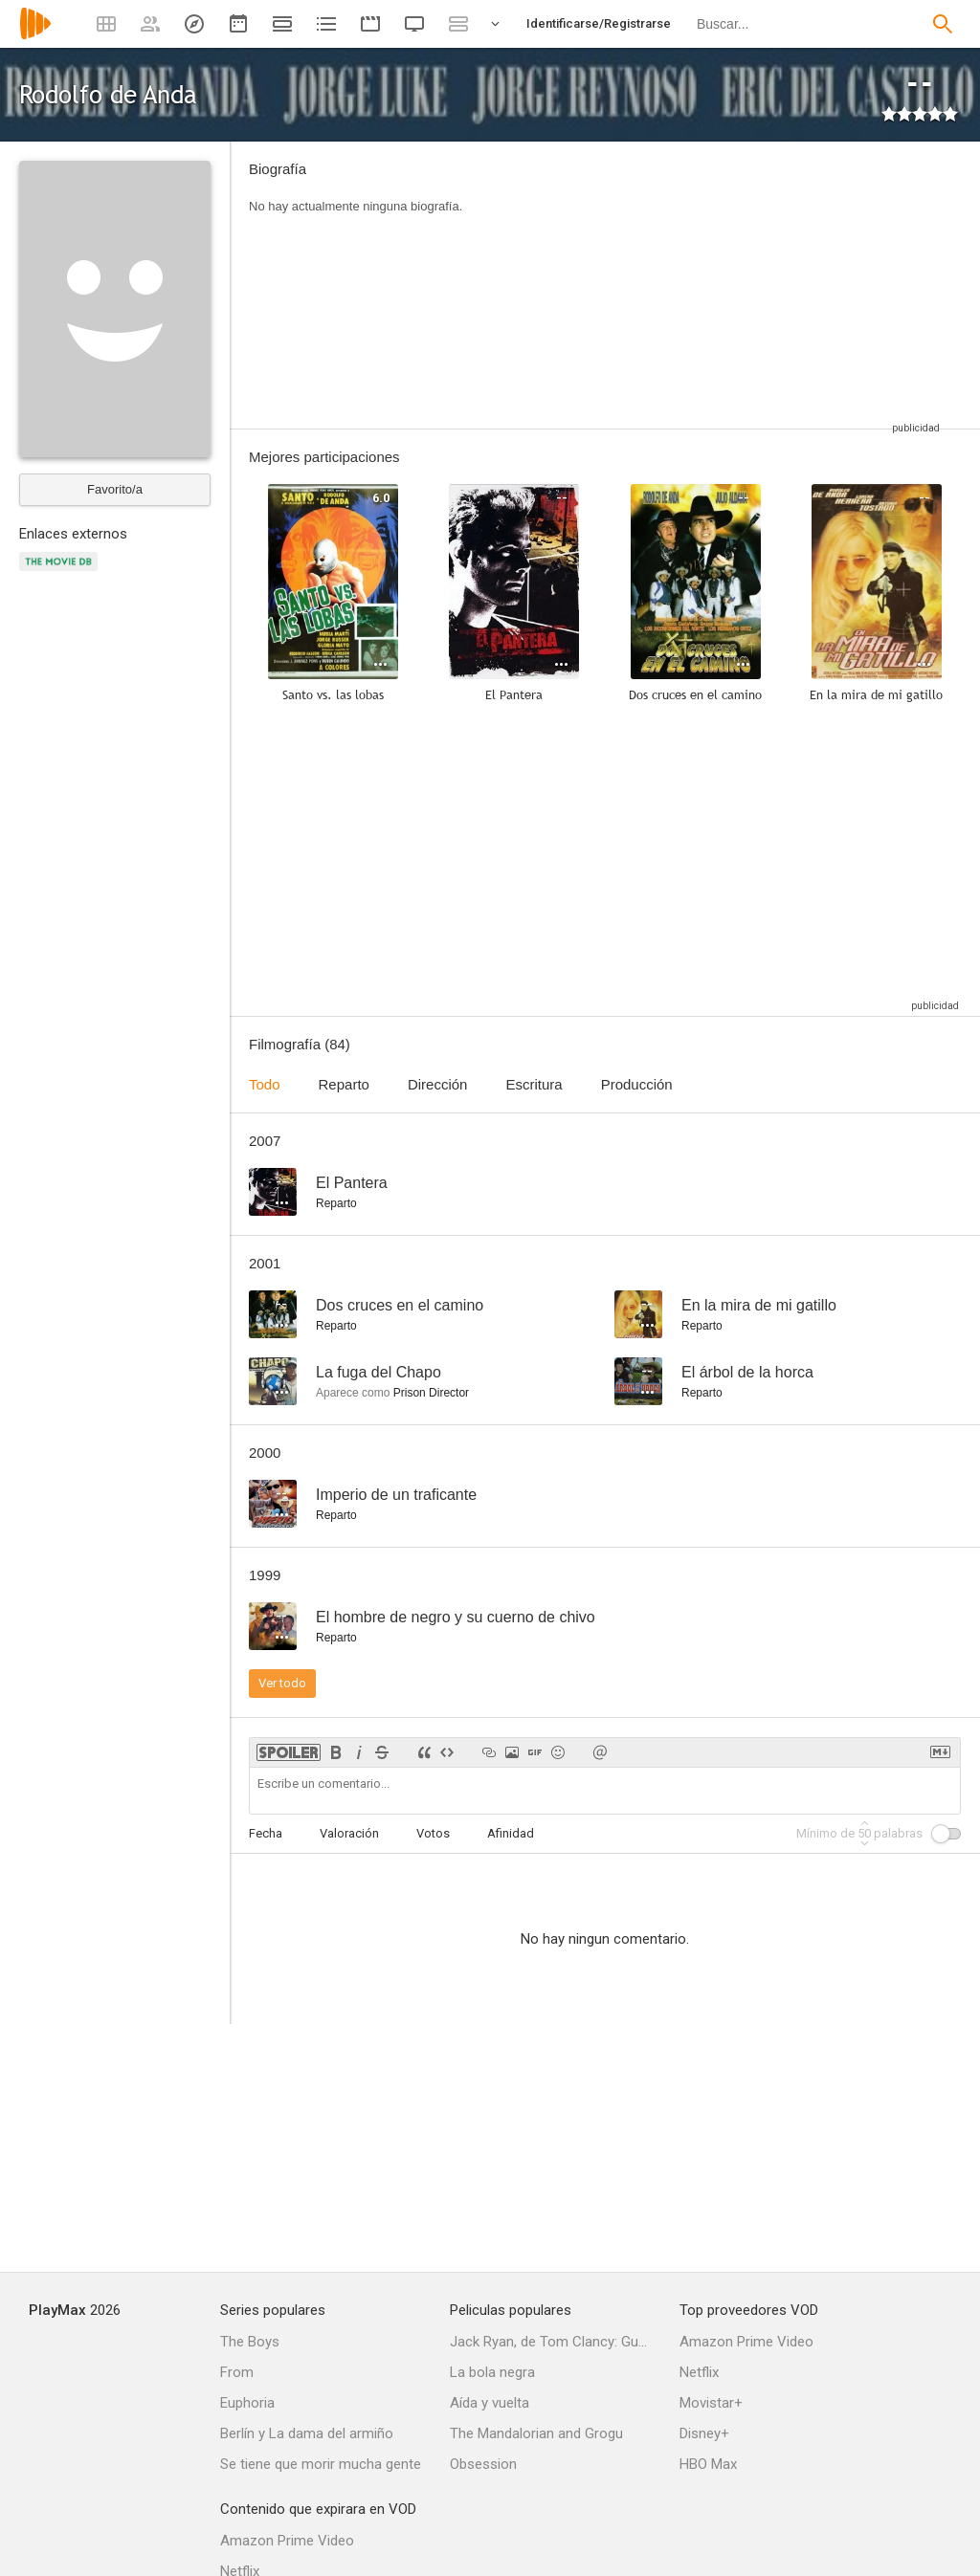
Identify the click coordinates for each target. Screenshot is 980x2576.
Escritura (533, 1084)
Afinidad (510, 1833)
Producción (637, 1084)
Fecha (265, 1833)
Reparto (344, 1084)
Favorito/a (115, 489)
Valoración (349, 1833)
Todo (264, 1084)
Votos (433, 1833)
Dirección (438, 1084)
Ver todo (282, 1683)
